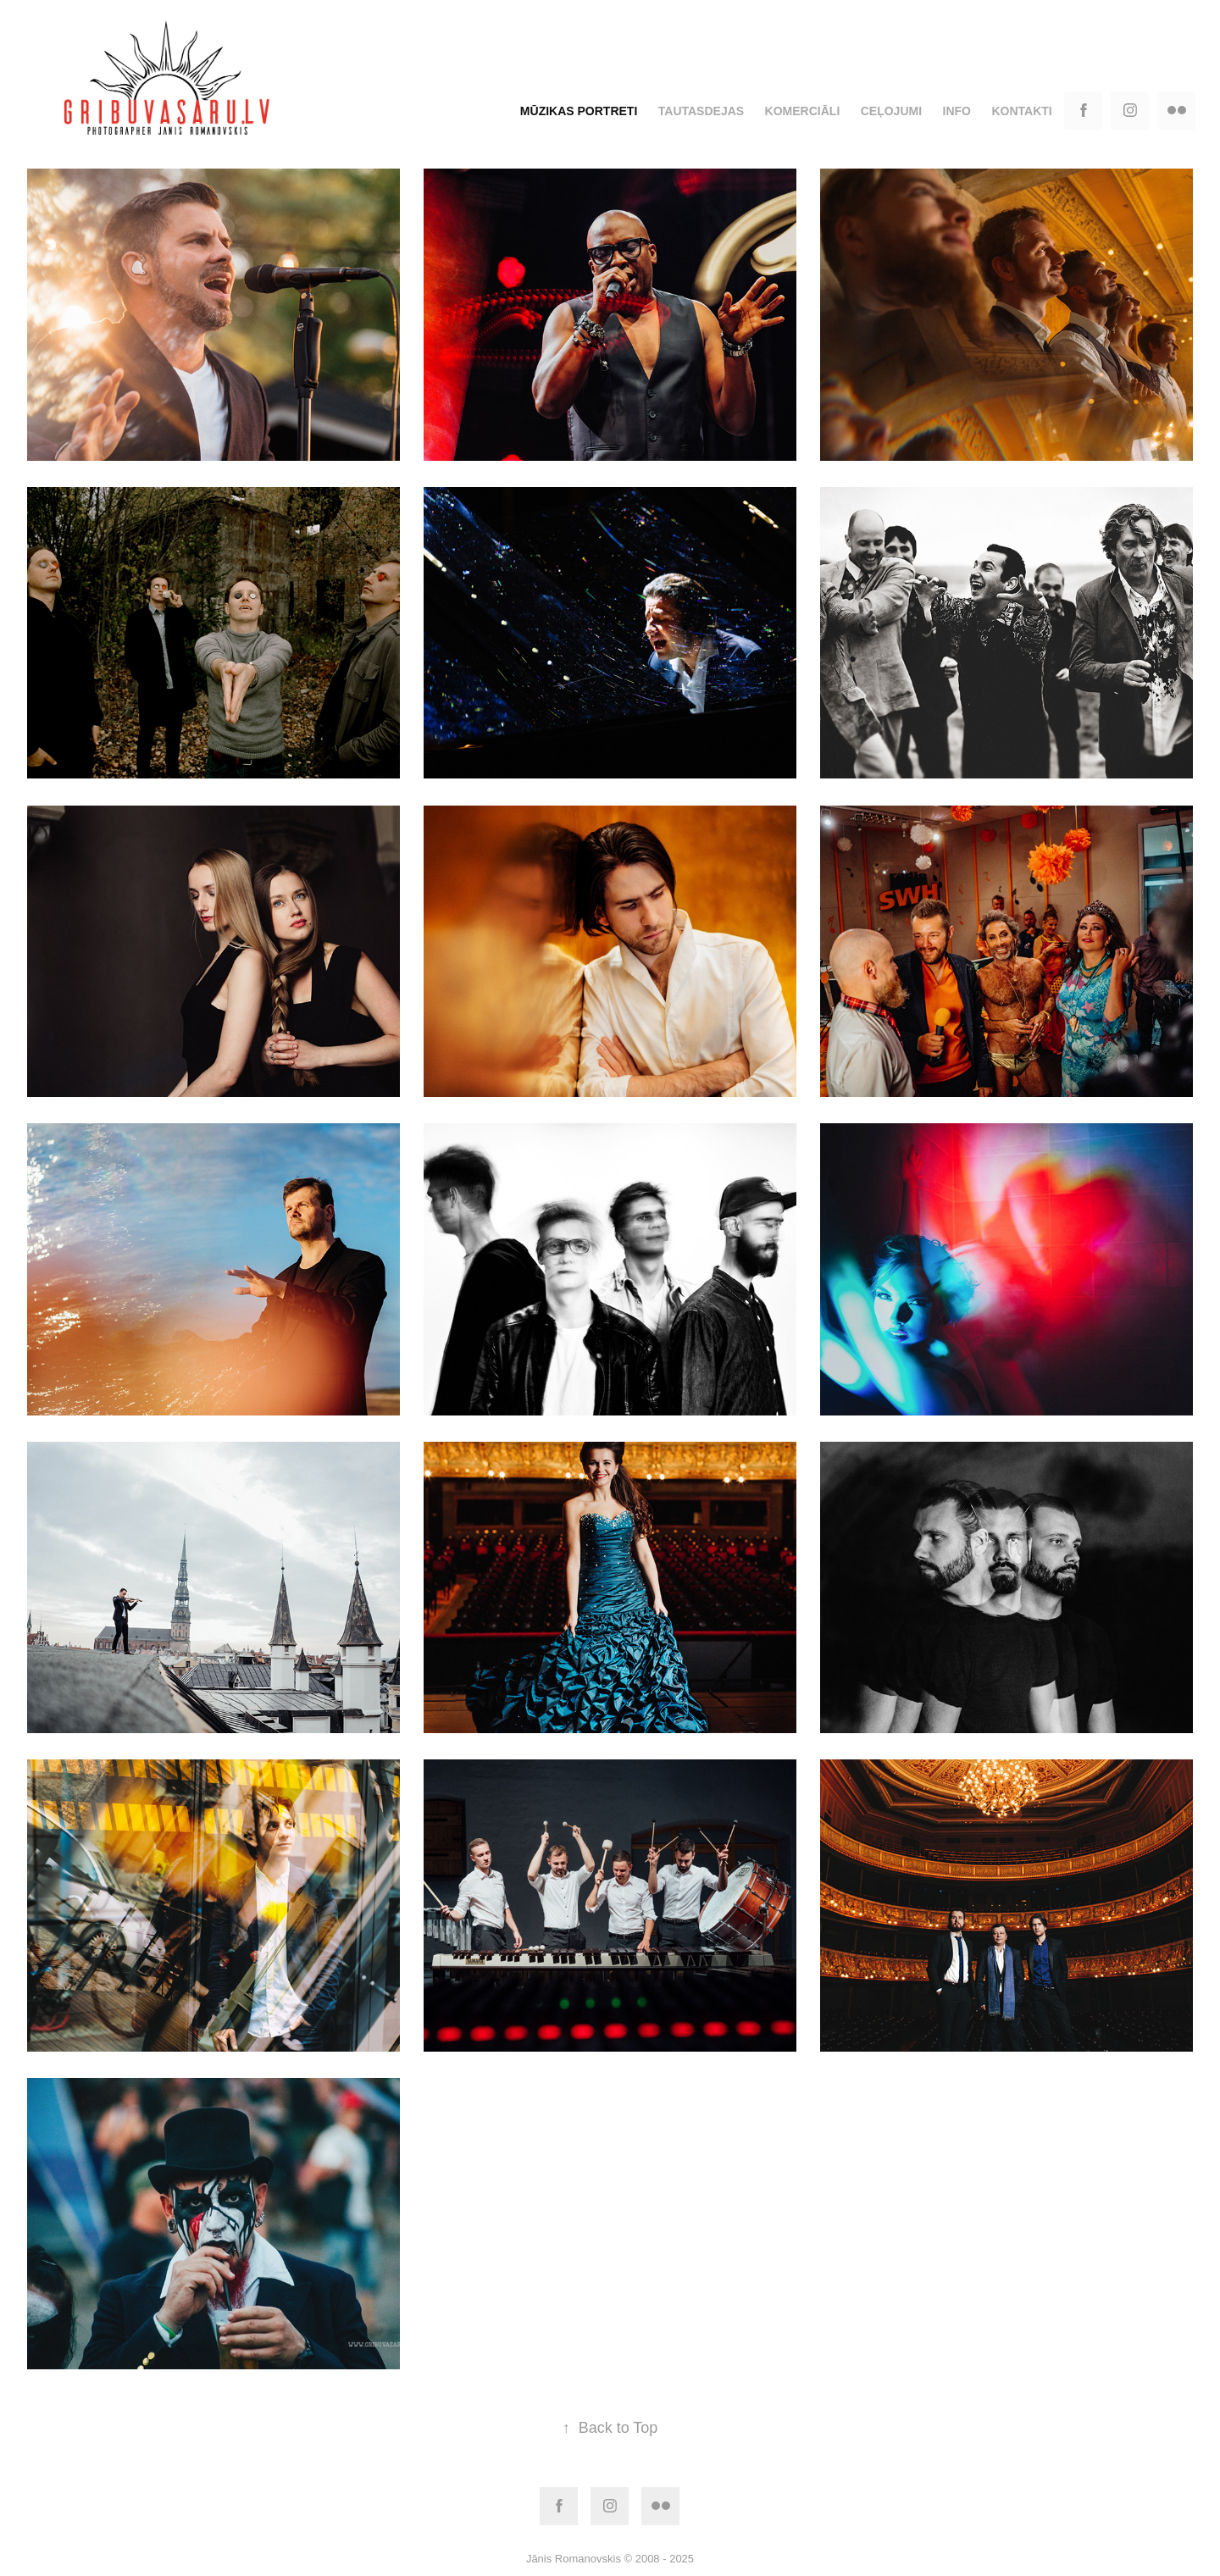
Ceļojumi (891, 111)
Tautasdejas (701, 111)
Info (957, 111)
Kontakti (1021, 111)
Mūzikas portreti (578, 111)
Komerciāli (802, 111)
